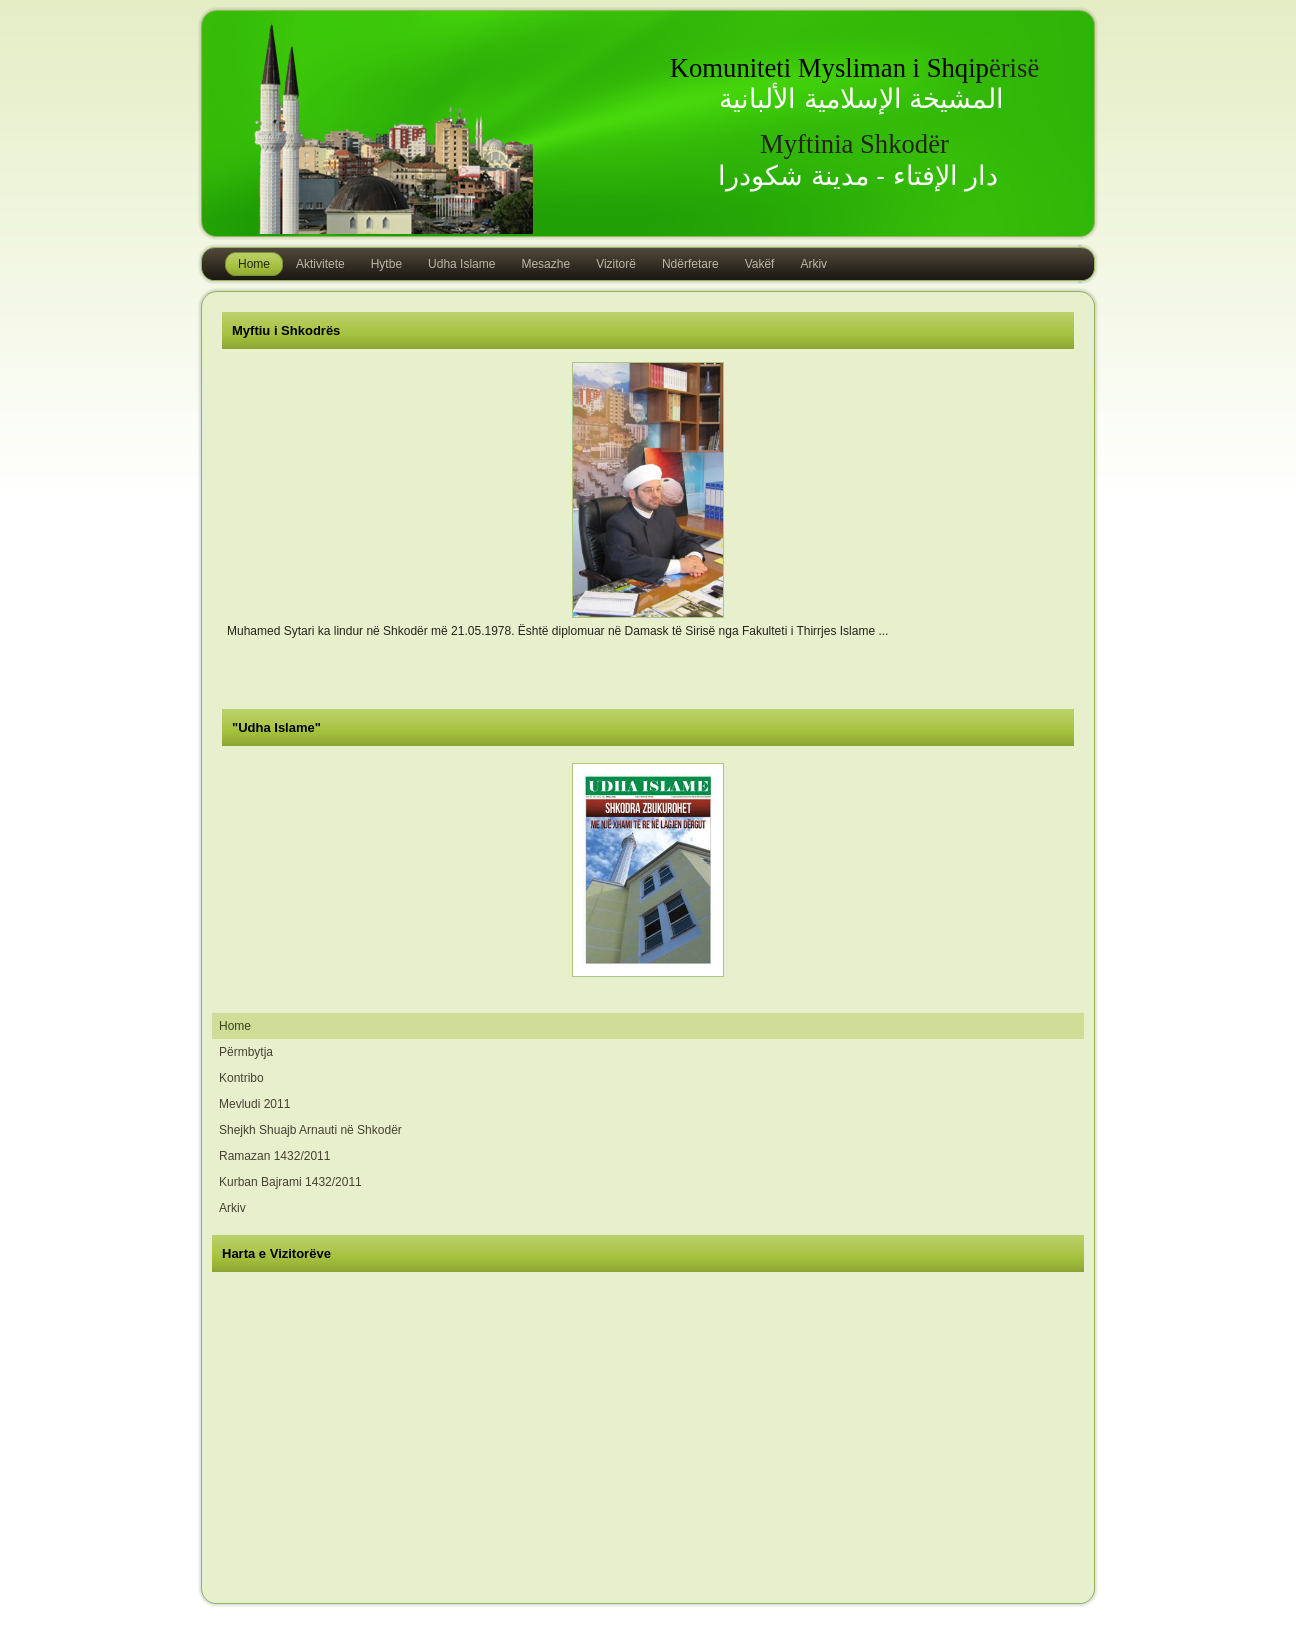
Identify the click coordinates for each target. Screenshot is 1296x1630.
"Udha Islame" (276, 727)
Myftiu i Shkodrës (286, 330)
